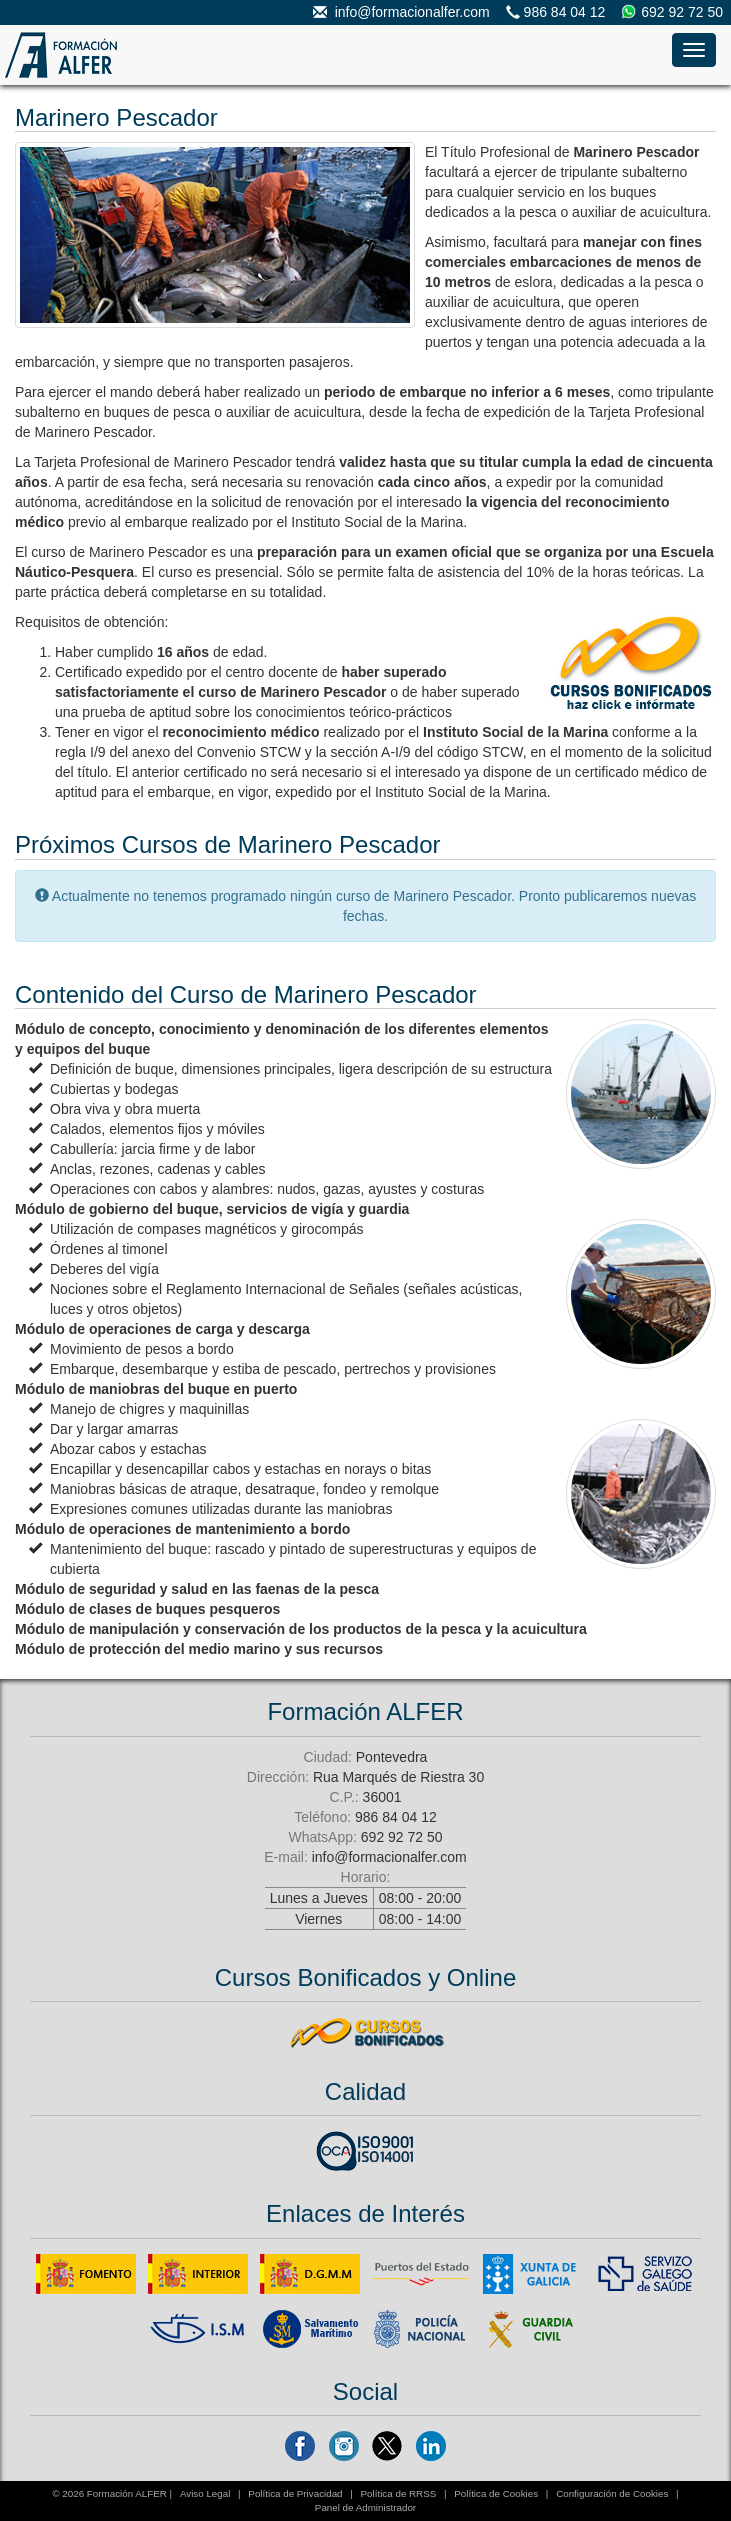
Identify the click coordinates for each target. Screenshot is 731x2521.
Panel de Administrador (365, 2507)
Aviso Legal (205, 2493)
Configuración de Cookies (612, 2493)
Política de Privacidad (295, 2493)
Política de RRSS (399, 2493)
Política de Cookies (496, 2493)
